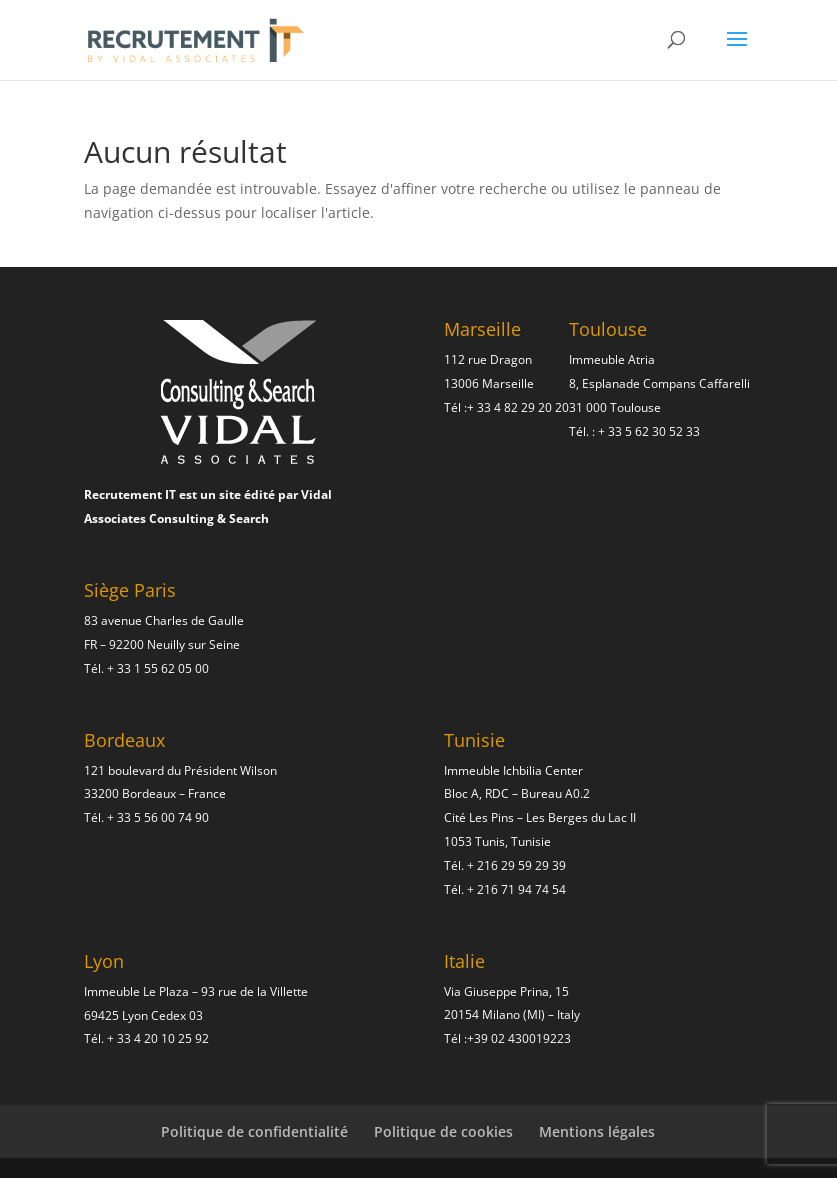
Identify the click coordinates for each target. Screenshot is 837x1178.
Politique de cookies (443, 1131)
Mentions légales (597, 1131)
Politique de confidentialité (254, 1131)
